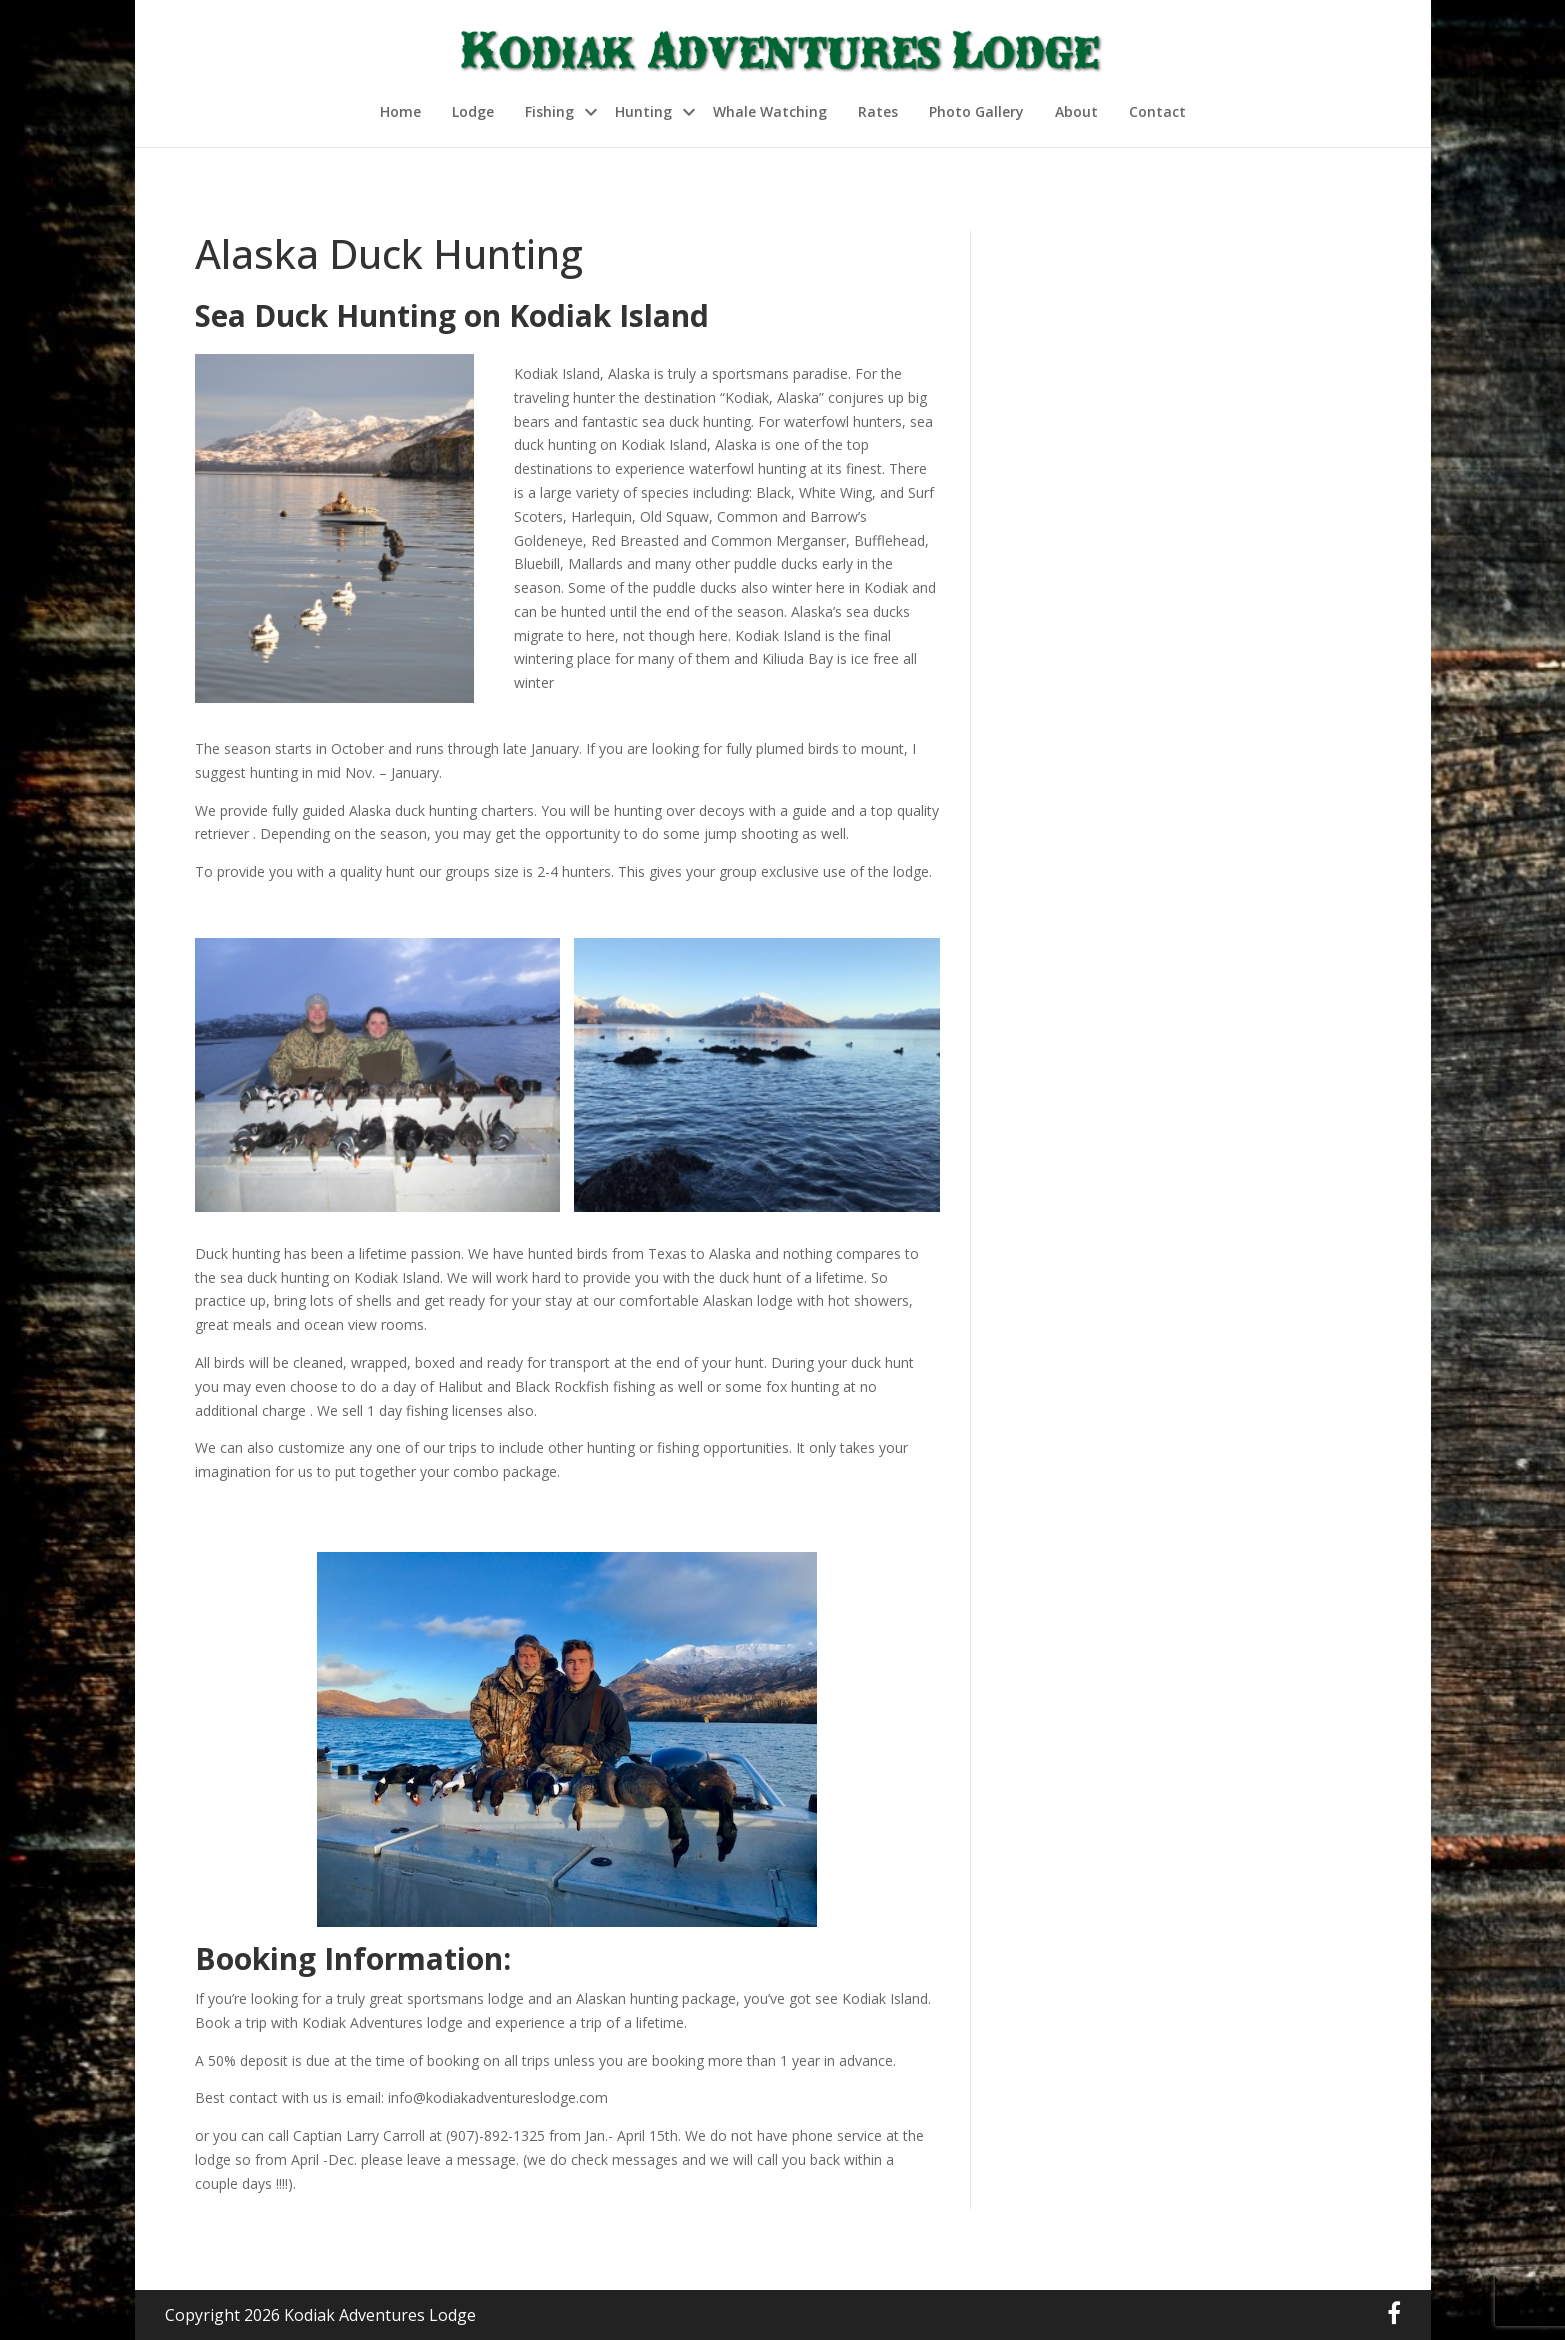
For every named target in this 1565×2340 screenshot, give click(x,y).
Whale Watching (770, 111)
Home (400, 111)
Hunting (643, 111)
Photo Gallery (976, 111)
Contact (1157, 111)
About (1076, 111)
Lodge (473, 111)
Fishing (549, 111)
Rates (878, 111)
